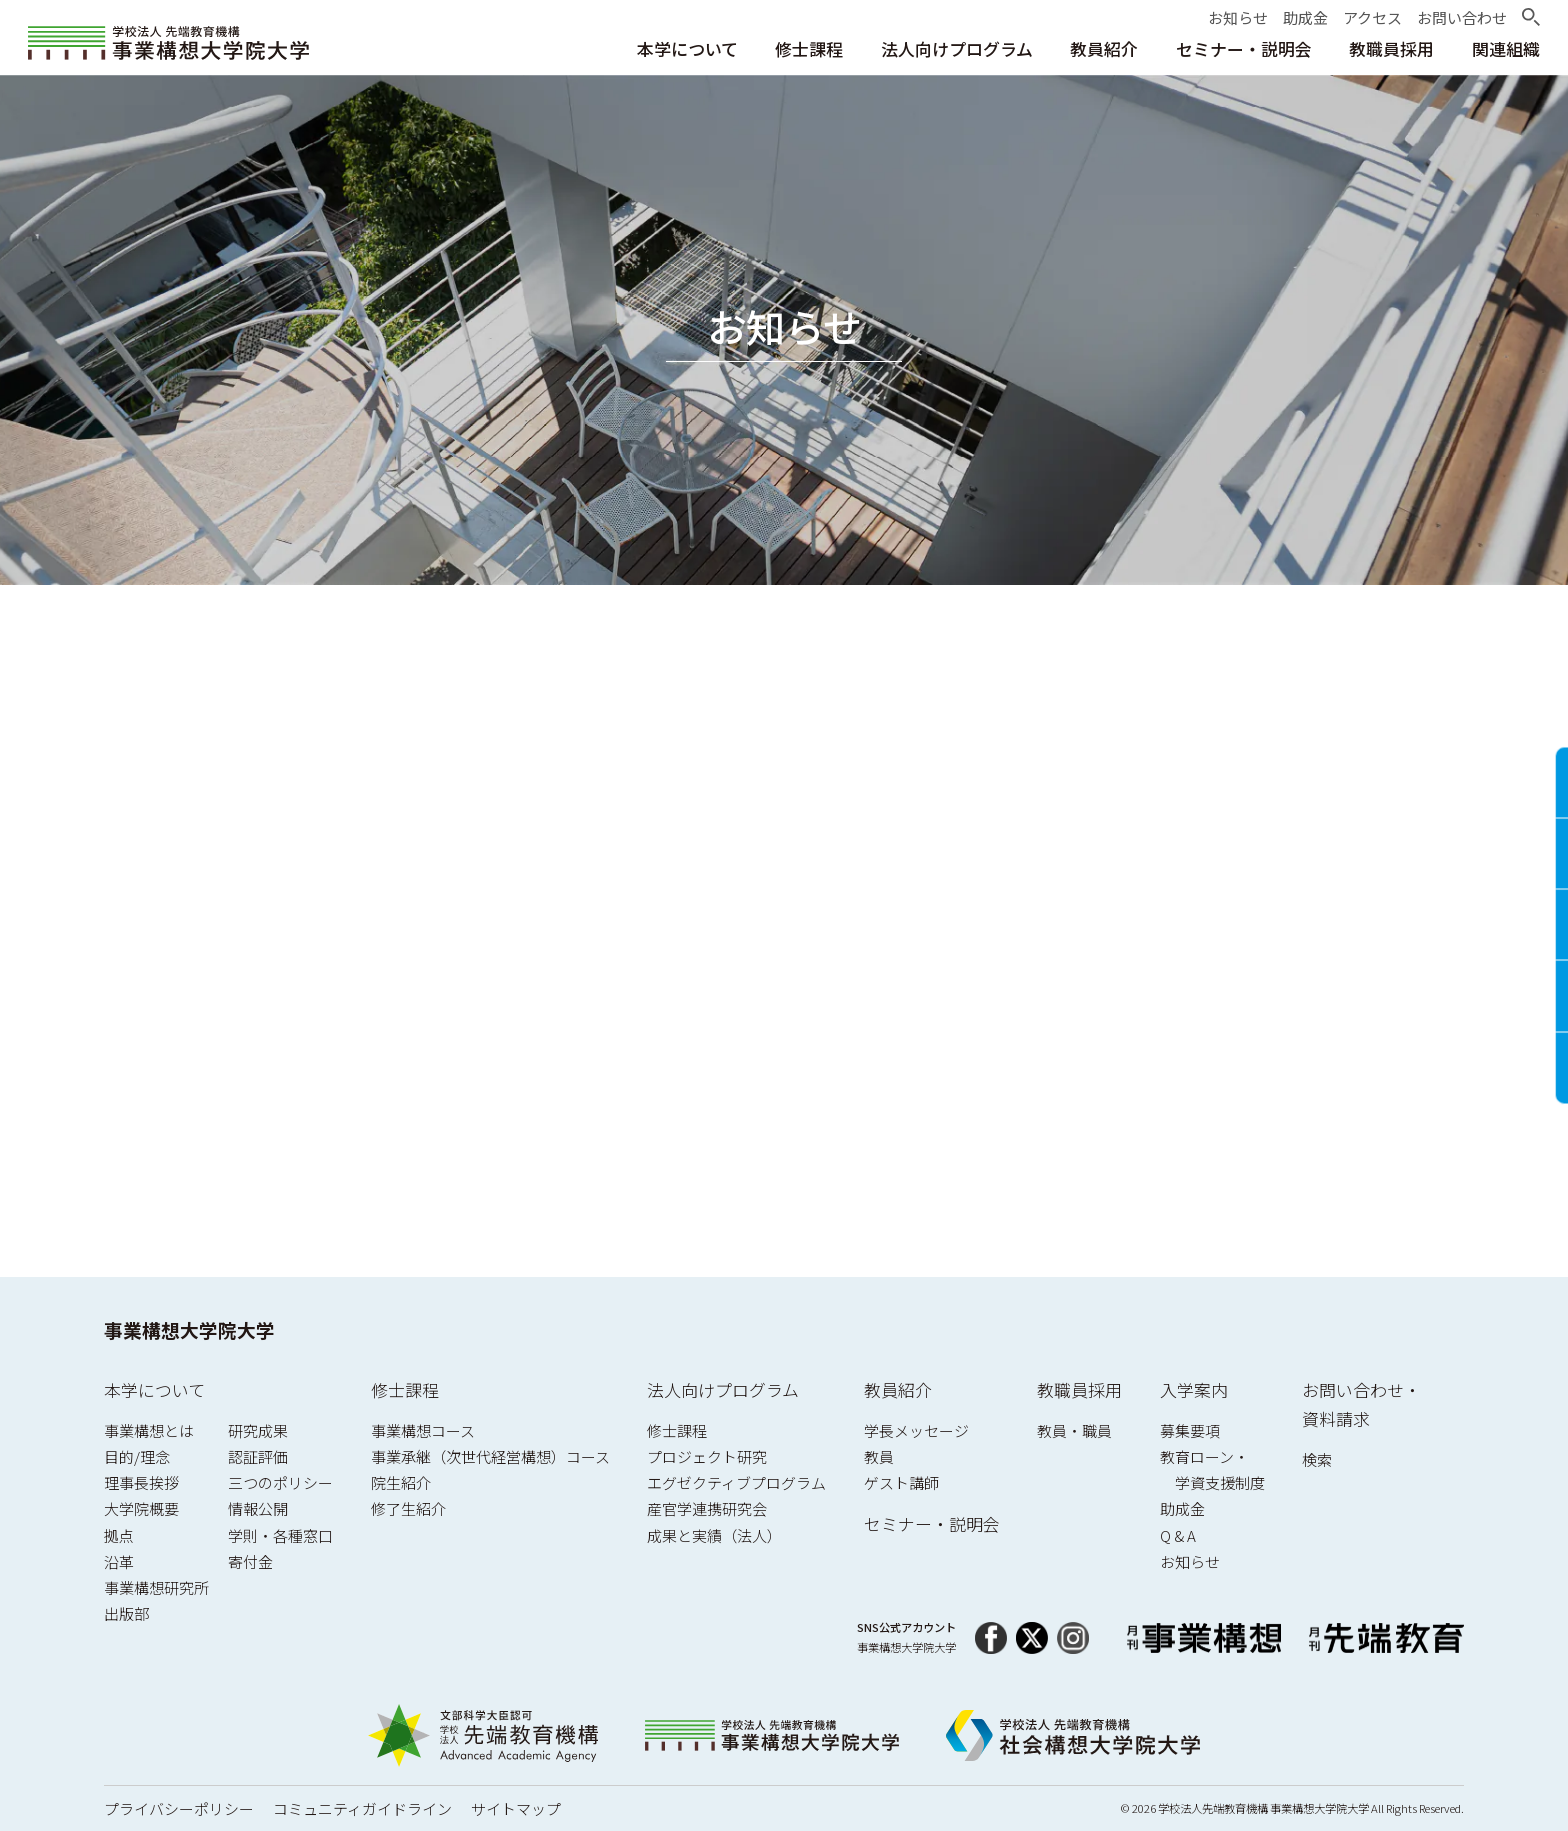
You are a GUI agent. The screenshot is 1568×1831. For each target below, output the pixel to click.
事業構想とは (149, 1430)
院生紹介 (401, 1482)
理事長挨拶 (141, 1482)
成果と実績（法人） (714, 1535)
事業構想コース (423, 1430)
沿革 (119, 1561)
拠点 (119, 1535)
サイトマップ (516, 1808)
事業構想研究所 (156, 1587)
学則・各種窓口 (280, 1535)
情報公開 (258, 1508)
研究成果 (258, 1430)
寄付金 (250, 1561)
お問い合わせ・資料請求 (1361, 1404)
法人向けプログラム (723, 1389)
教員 (879, 1456)
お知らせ (1190, 1561)
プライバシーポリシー (179, 1808)
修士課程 (405, 1389)
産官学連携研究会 (707, 1508)
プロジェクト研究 (707, 1456)
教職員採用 (1079, 1389)
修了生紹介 (408, 1508)
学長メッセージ (916, 1430)
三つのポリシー (280, 1482)
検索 (1317, 1459)
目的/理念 (137, 1456)
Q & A (1178, 1535)
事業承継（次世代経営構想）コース (490, 1456)
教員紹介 (898, 1389)
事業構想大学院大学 (189, 1329)
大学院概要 (141, 1508)
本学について (154, 1389)
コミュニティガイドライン (362, 1808)
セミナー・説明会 (932, 1523)
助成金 (1182, 1508)
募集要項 (1190, 1430)
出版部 (126, 1613)
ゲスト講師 (901, 1482)
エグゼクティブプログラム (736, 1482)
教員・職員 (1074, 1430)
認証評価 (258, 1456)
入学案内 (1194, 1389)
